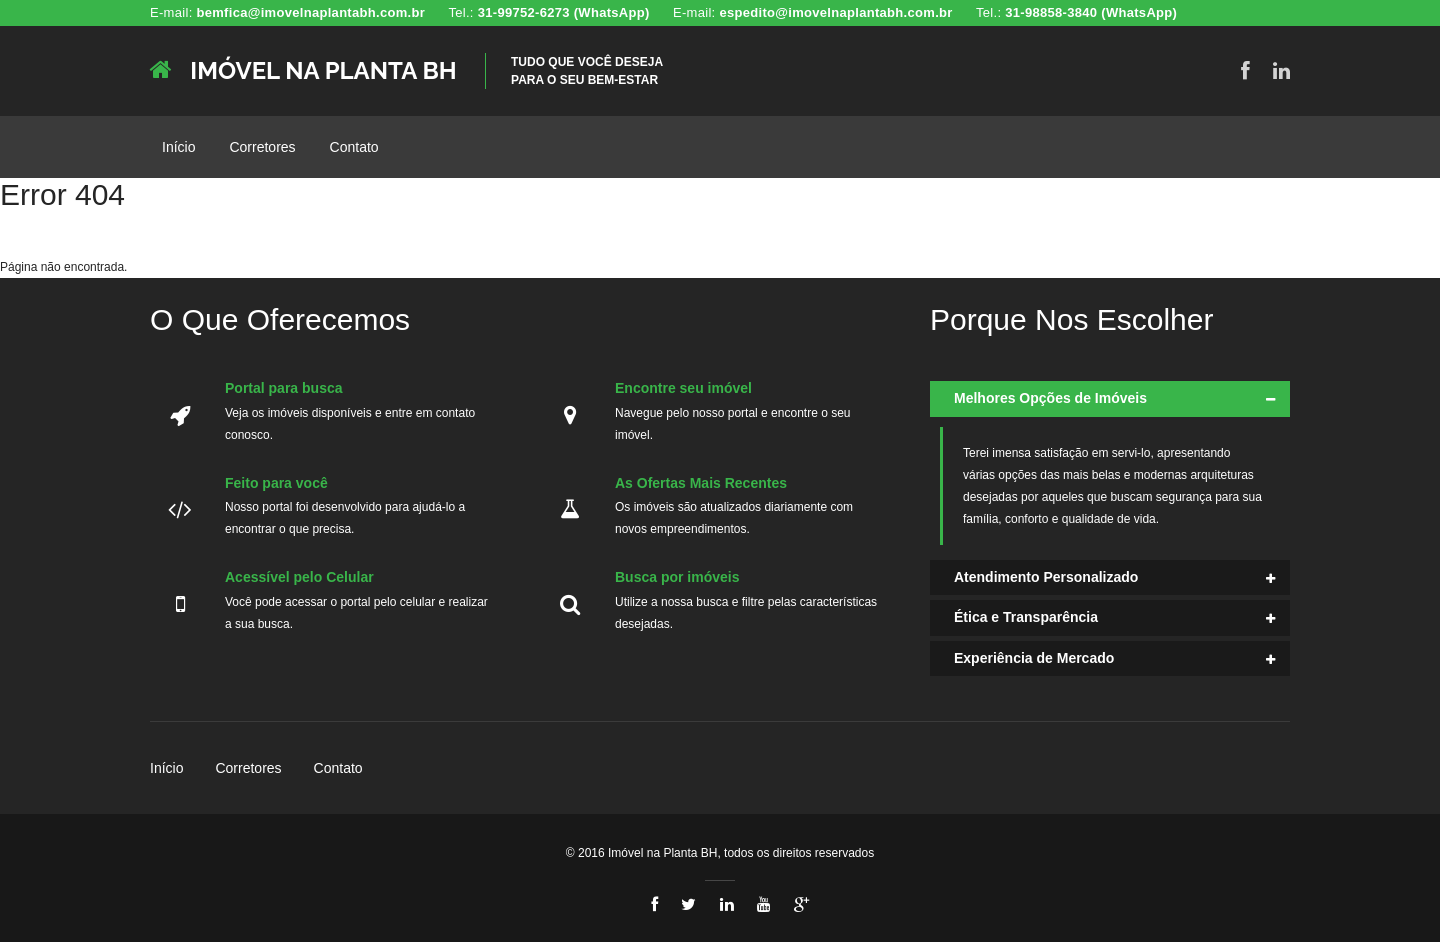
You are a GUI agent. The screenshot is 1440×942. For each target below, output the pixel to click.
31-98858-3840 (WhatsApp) (1091, 12)
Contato (354, 147)
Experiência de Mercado (1034, 658)
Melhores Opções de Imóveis (1050, 398)
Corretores (262, 147)
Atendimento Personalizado (1046, 577)
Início (178, 147)
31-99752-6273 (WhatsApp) (564, 12)
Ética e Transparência (1026, 617)
